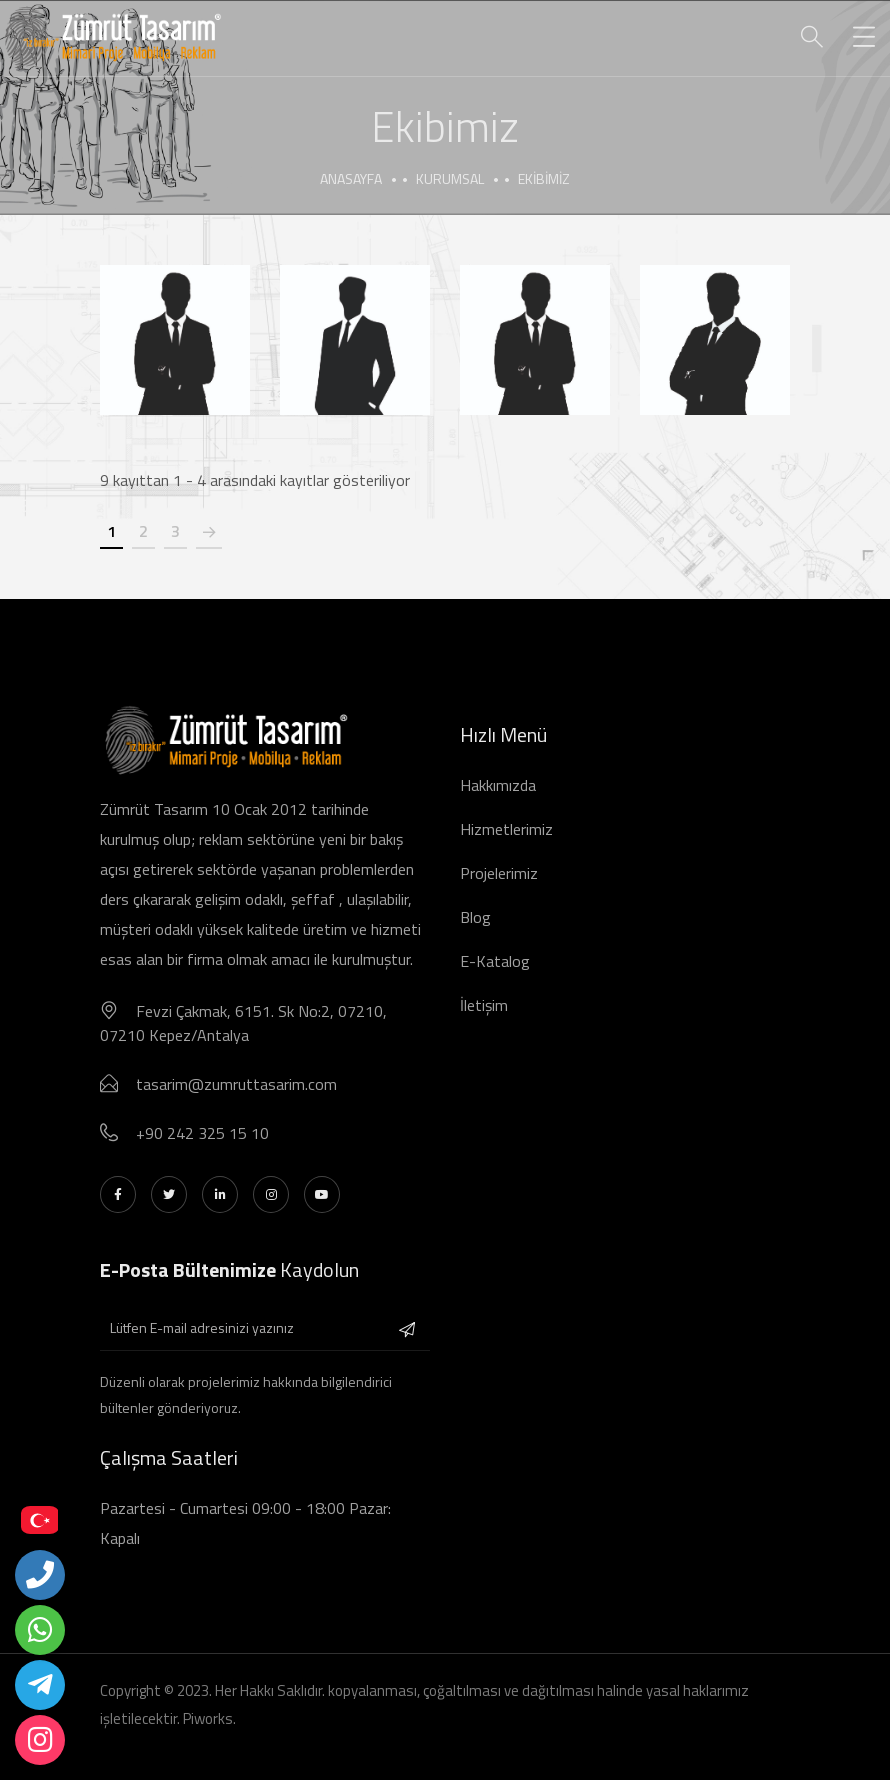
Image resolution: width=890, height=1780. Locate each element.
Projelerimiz (499, 873)
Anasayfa (351, 178)
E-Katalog (495, 961)
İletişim (484, 1005)
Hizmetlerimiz (506, 829)
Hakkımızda (498, 785)
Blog (475, 917)
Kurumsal (450, 178)
